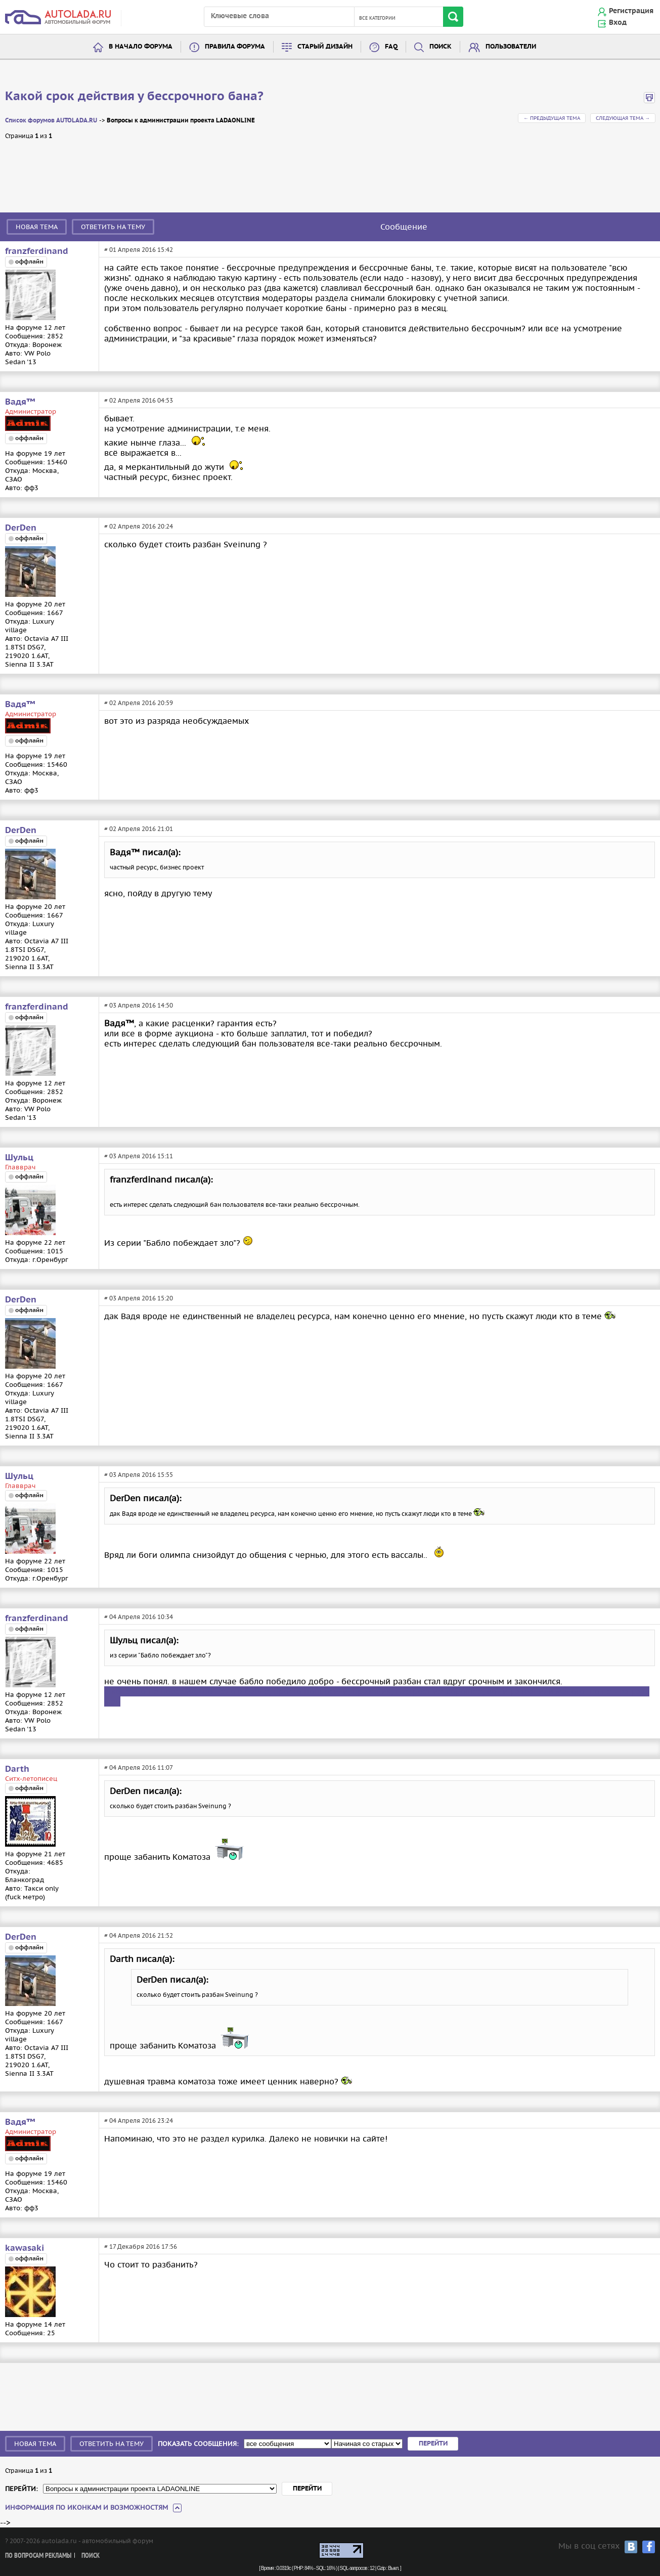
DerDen (20, 528)
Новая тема (37, 227)
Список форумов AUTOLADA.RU (51, 120)
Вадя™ (20, 402)
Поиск (440, 47)
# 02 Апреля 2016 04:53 (138, 400)
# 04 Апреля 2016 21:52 (138, 1935)
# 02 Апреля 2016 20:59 (138, 703)
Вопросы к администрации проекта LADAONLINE (181, 120)
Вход (618, 23)
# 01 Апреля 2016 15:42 (138, 249)
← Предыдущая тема (551, 118)
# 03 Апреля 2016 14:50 (138, 1005)
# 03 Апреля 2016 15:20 (138, 1298)
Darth (17, 1769)
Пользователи (511, 47)
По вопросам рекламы (38, 2556)
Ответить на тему (113, 227)
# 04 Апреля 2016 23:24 (138, 2120)
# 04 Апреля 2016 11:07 (138, 1767)
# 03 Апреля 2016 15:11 (138, 1156)
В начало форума (140, 47)
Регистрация (631, 11)
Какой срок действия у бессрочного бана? (134, 97)
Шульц (19, 1158)
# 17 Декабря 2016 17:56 (140, 2246)
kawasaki (24, 2248)
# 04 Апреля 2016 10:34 (138, 1617)
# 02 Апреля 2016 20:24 (138, 526)
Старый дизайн (325, 47)
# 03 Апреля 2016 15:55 (138, 1474)
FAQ (391, 47)
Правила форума (235, 47)
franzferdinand (36, 251)
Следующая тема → (623, 118)
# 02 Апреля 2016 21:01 (138, 829)
